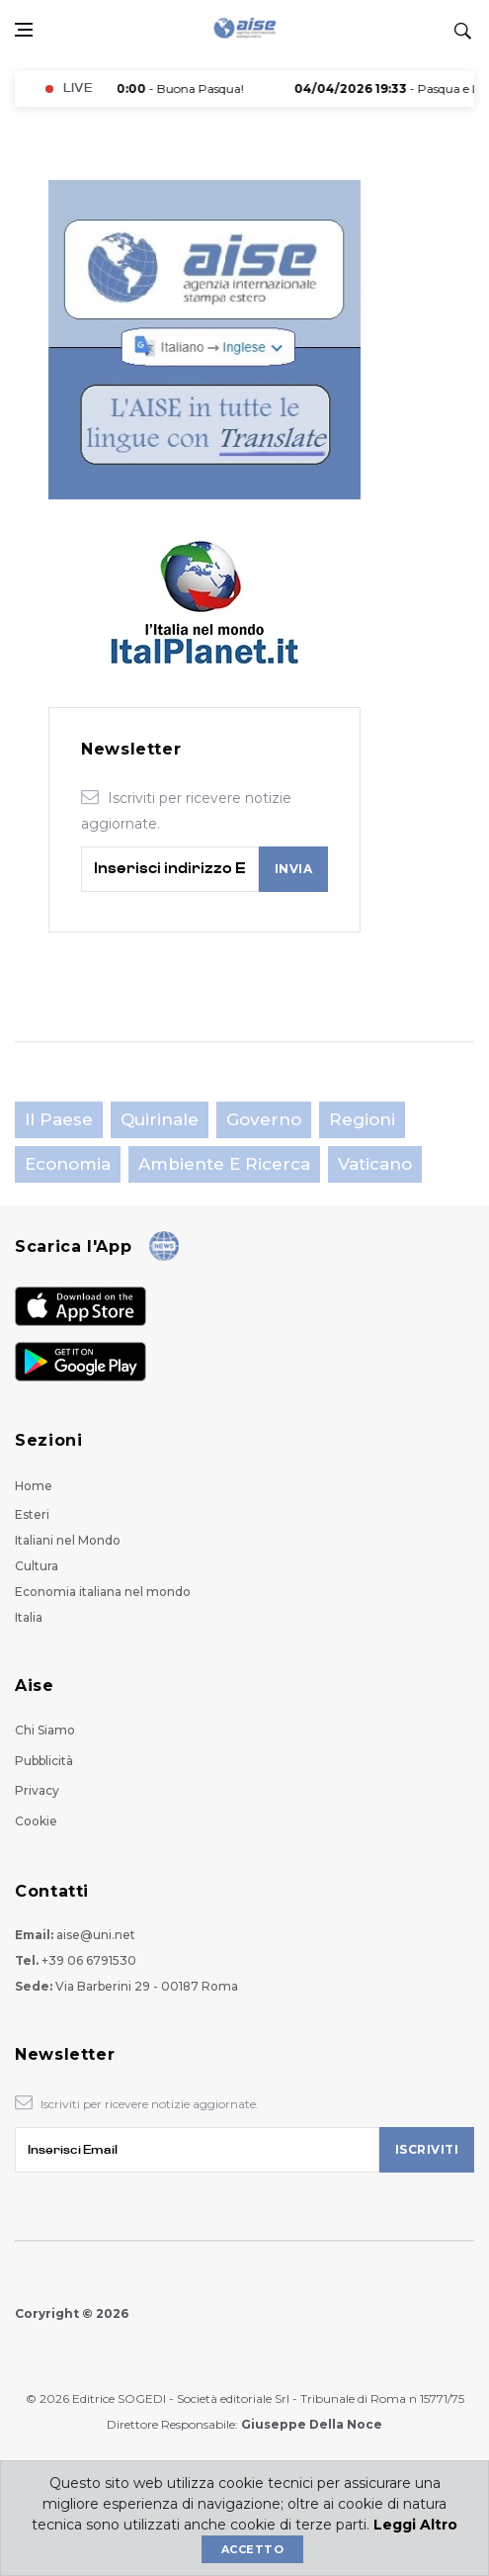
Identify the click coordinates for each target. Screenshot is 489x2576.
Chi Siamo (45, 1730)
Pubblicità (44, 1760)
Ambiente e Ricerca (224, 1164)
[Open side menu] (24, 30)
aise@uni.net (95, 1934)
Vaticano (375, 1164)
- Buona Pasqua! (147, 88)
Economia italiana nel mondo (103, 1591)
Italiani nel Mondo (68, 1540)
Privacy (37, 1790)
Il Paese (59, 1119)
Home (33, 1485)
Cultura (36, 1565)
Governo (263, 1119)
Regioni (362, 1119)
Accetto (252, 2549)
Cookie (36, 1821)
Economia (68, 1164)
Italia (28, 1617)
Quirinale (160, 1119)
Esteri (32, 1514)
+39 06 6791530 (88, 1960)
